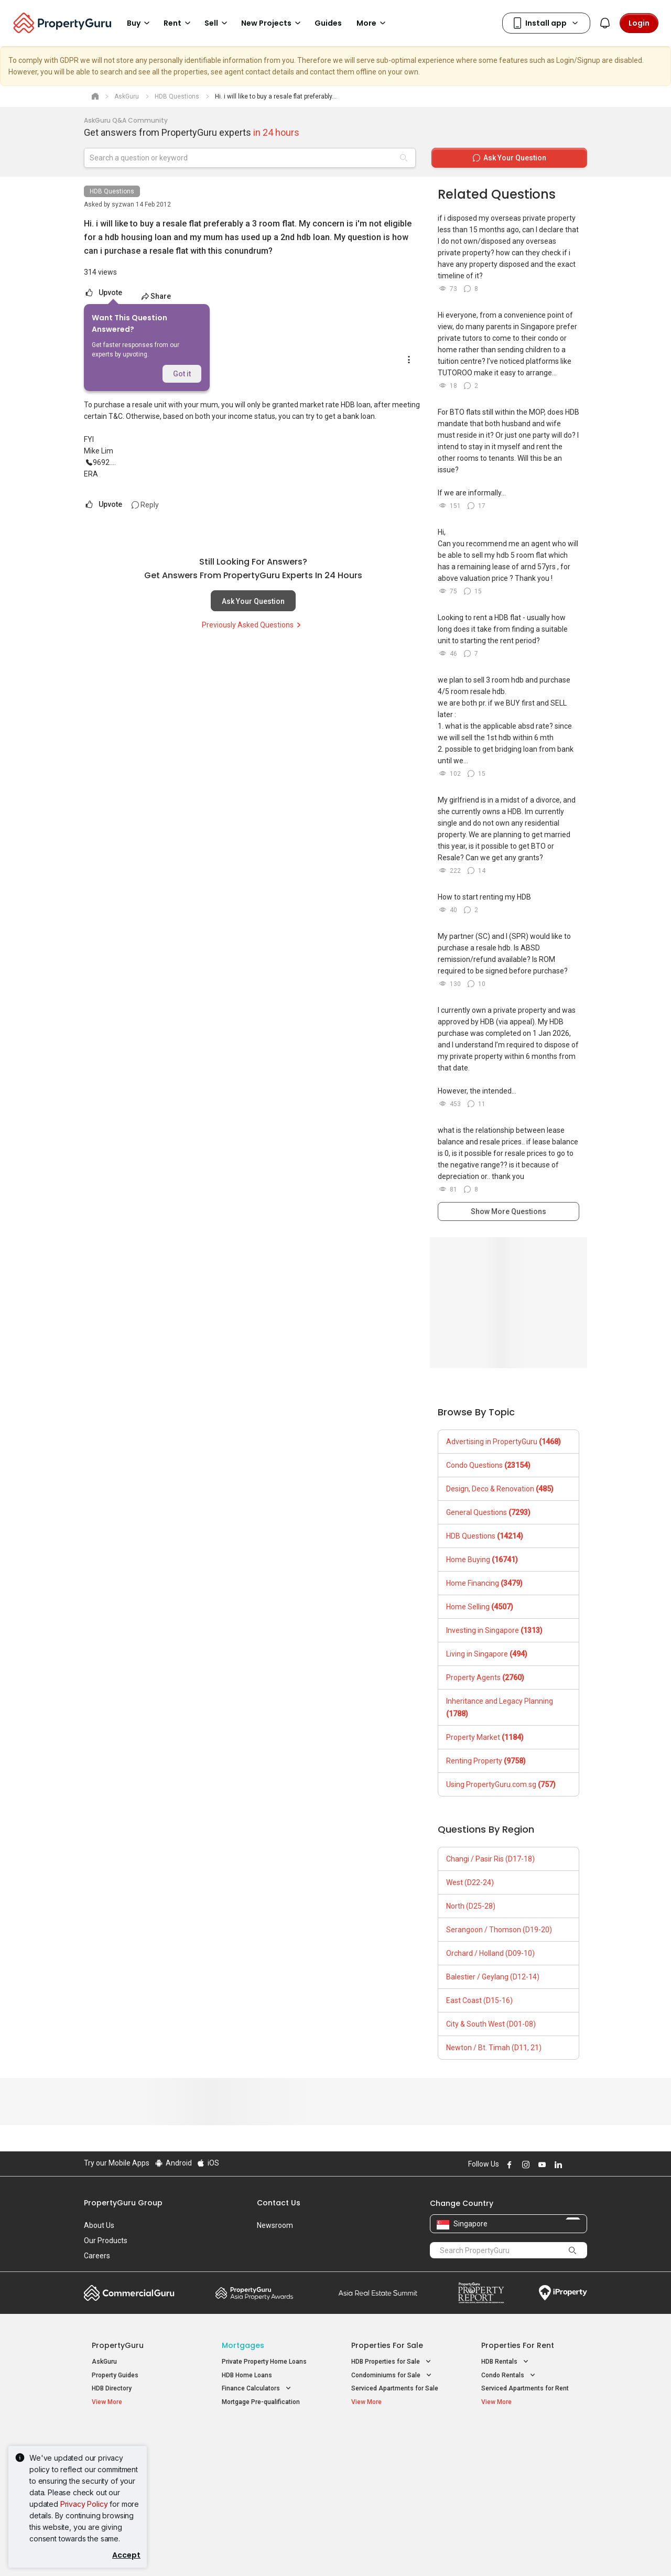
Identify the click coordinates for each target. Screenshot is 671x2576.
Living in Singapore (486, 1654)
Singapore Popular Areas (529, 2436)
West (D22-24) (470, 1882)
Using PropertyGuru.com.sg (501, 1784)
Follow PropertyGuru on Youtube (540, 2164)
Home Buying (482, 1559)
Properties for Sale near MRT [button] (270, 2464)
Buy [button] (140, 23)
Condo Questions (488, 1465)
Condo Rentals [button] (509, 2375)
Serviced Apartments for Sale (394, 2388)
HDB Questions (112, 191)
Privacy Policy (84, 2503)
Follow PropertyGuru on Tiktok (583, 2164)
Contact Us (278, 2203)
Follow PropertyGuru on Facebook (508, 2164)
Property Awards (254, 2293)
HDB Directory (112, 2388)
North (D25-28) (470, 1906)
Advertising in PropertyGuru (503, 1441)
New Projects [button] (272, 23)
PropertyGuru (118, 2345)
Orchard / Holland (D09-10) (490, 1953)
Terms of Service (197, 2552)
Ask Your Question (253, 601)
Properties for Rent (517, 2345)
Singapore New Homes (135, 2436)
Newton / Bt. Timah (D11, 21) (494, 2047)
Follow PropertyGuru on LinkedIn (556, 2164)
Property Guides (115, 2375)
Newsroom (275, 2225)
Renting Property (486, 1761)
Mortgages (243, 2345)
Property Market (485, 1737)
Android (173, 2163)
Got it (182, 374)
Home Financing (484, 1583)
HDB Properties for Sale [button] (392, 2361)
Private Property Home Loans (264, 2361)
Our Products (105, 2240)
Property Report (481, 2292)
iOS (208, 2163)
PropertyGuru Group (123, 2203)
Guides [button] (328, 23)
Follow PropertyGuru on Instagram (524, 2164)
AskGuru (104, 2361)
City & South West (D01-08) (491, 2024)
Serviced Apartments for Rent (525, 2388)
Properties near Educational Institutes (393, 2442)
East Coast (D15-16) (479, 2000)
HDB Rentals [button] (506, 2361)
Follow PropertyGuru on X (571, 2164)
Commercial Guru (129, 2293)
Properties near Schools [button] (393, 2477)
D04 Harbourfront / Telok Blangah (529, 2452)
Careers (97, 2256)
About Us (99, 2225)
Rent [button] (179, 23)
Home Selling (479, 1607)
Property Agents (485, 1677)
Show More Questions (508, 1211)
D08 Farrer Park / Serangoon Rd (527, 2490)
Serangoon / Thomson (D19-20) (499, 1929)
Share (155, 296)
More (372, 23)
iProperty (563, 2293)
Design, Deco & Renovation (500, 1489)
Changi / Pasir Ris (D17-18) (490, 1859)
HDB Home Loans (247, 2375)
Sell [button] (217, 23)
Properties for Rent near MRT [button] (271, 2477)
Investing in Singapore (494, 1630)
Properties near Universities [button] (398, 2464)
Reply (145, 505)
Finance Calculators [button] (257, 2388)
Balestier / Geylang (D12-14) (492, 1977)
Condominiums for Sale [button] (392, 2375)
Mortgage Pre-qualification (261, 2402)
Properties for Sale (387, 2345)
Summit (378, 2293)
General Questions (488, 1512)
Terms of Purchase (326, 2552)
